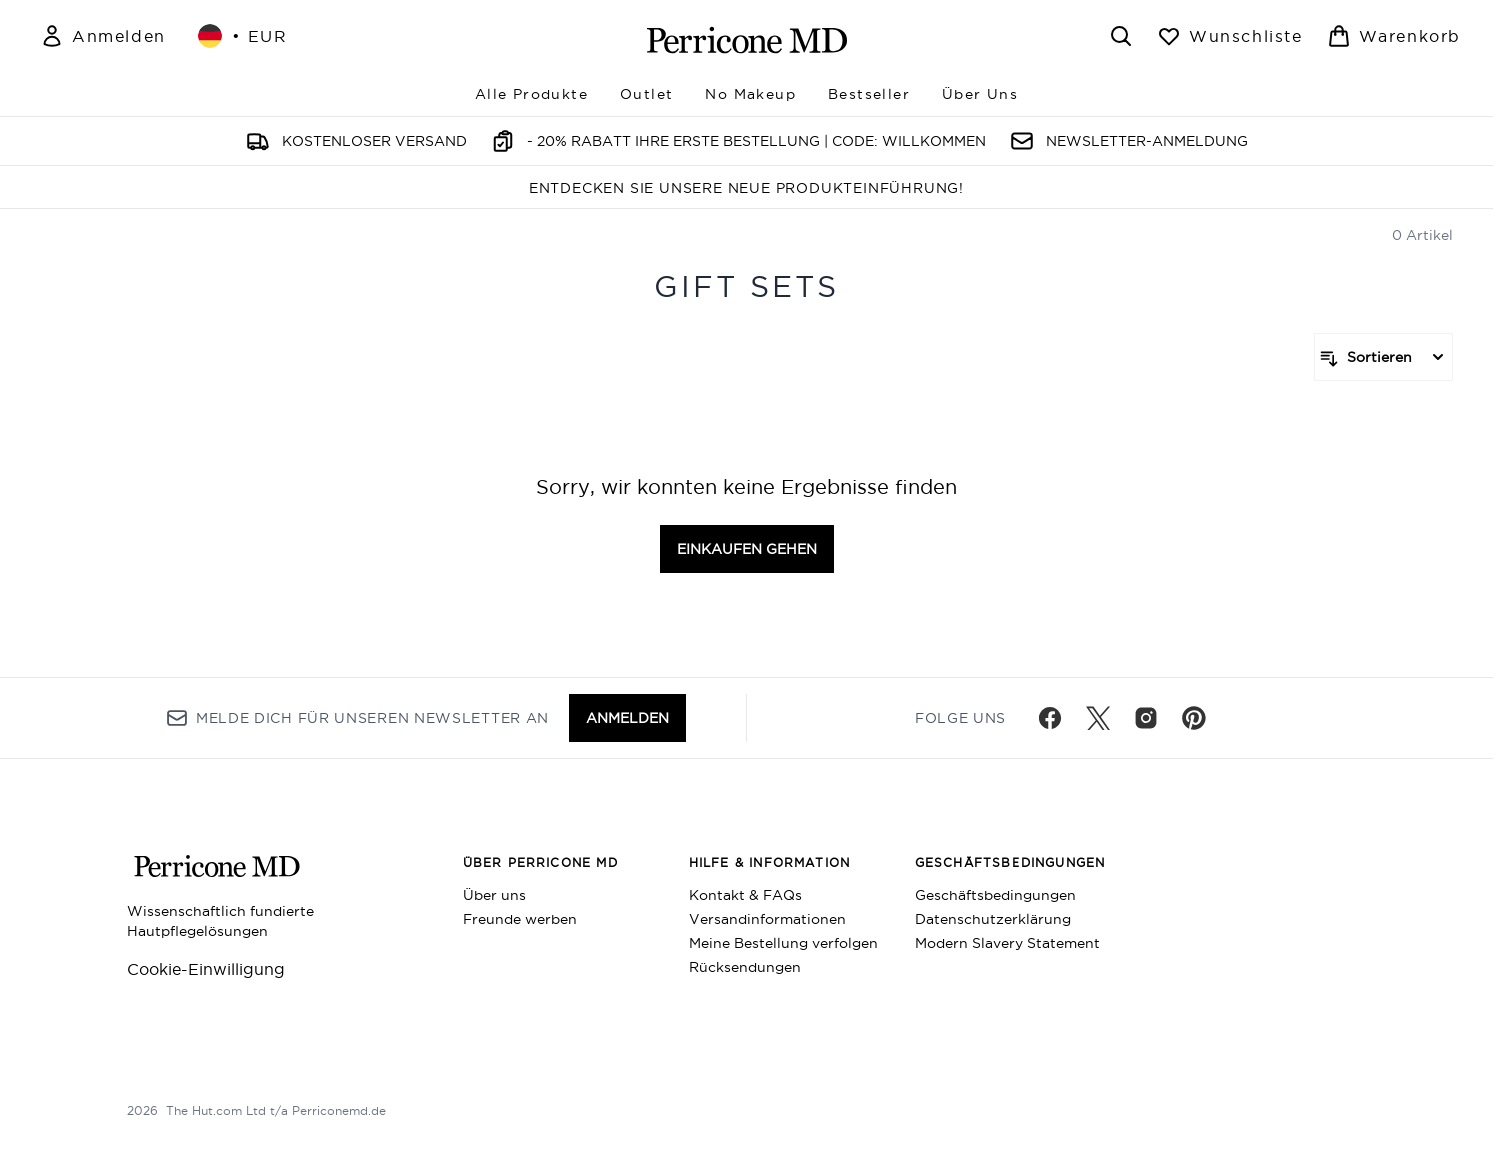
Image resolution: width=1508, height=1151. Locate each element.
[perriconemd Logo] (747, 40)
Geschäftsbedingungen (995, 895)
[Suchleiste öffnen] (1121, 36)
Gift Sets (746, 286)
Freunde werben (520, 919)
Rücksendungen (745, 967)
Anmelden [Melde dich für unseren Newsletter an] (627, 718)
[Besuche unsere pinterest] (1194, 718)
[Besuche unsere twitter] (1098, 718)
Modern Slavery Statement (1007, 943)
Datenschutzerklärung (993, 919)
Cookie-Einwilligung (206, 969)
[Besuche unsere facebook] (1050, 718)
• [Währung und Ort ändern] (243, 36)
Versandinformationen (767, 919)
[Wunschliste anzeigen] (1230, 36)
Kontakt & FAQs (745, 895)
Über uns (494, 895)
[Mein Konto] (103, 36)
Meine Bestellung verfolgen (783, 943)
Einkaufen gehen (747, 549)
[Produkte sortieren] (1383, 357)
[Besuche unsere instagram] (1146, 718)
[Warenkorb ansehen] (1394, 36)
